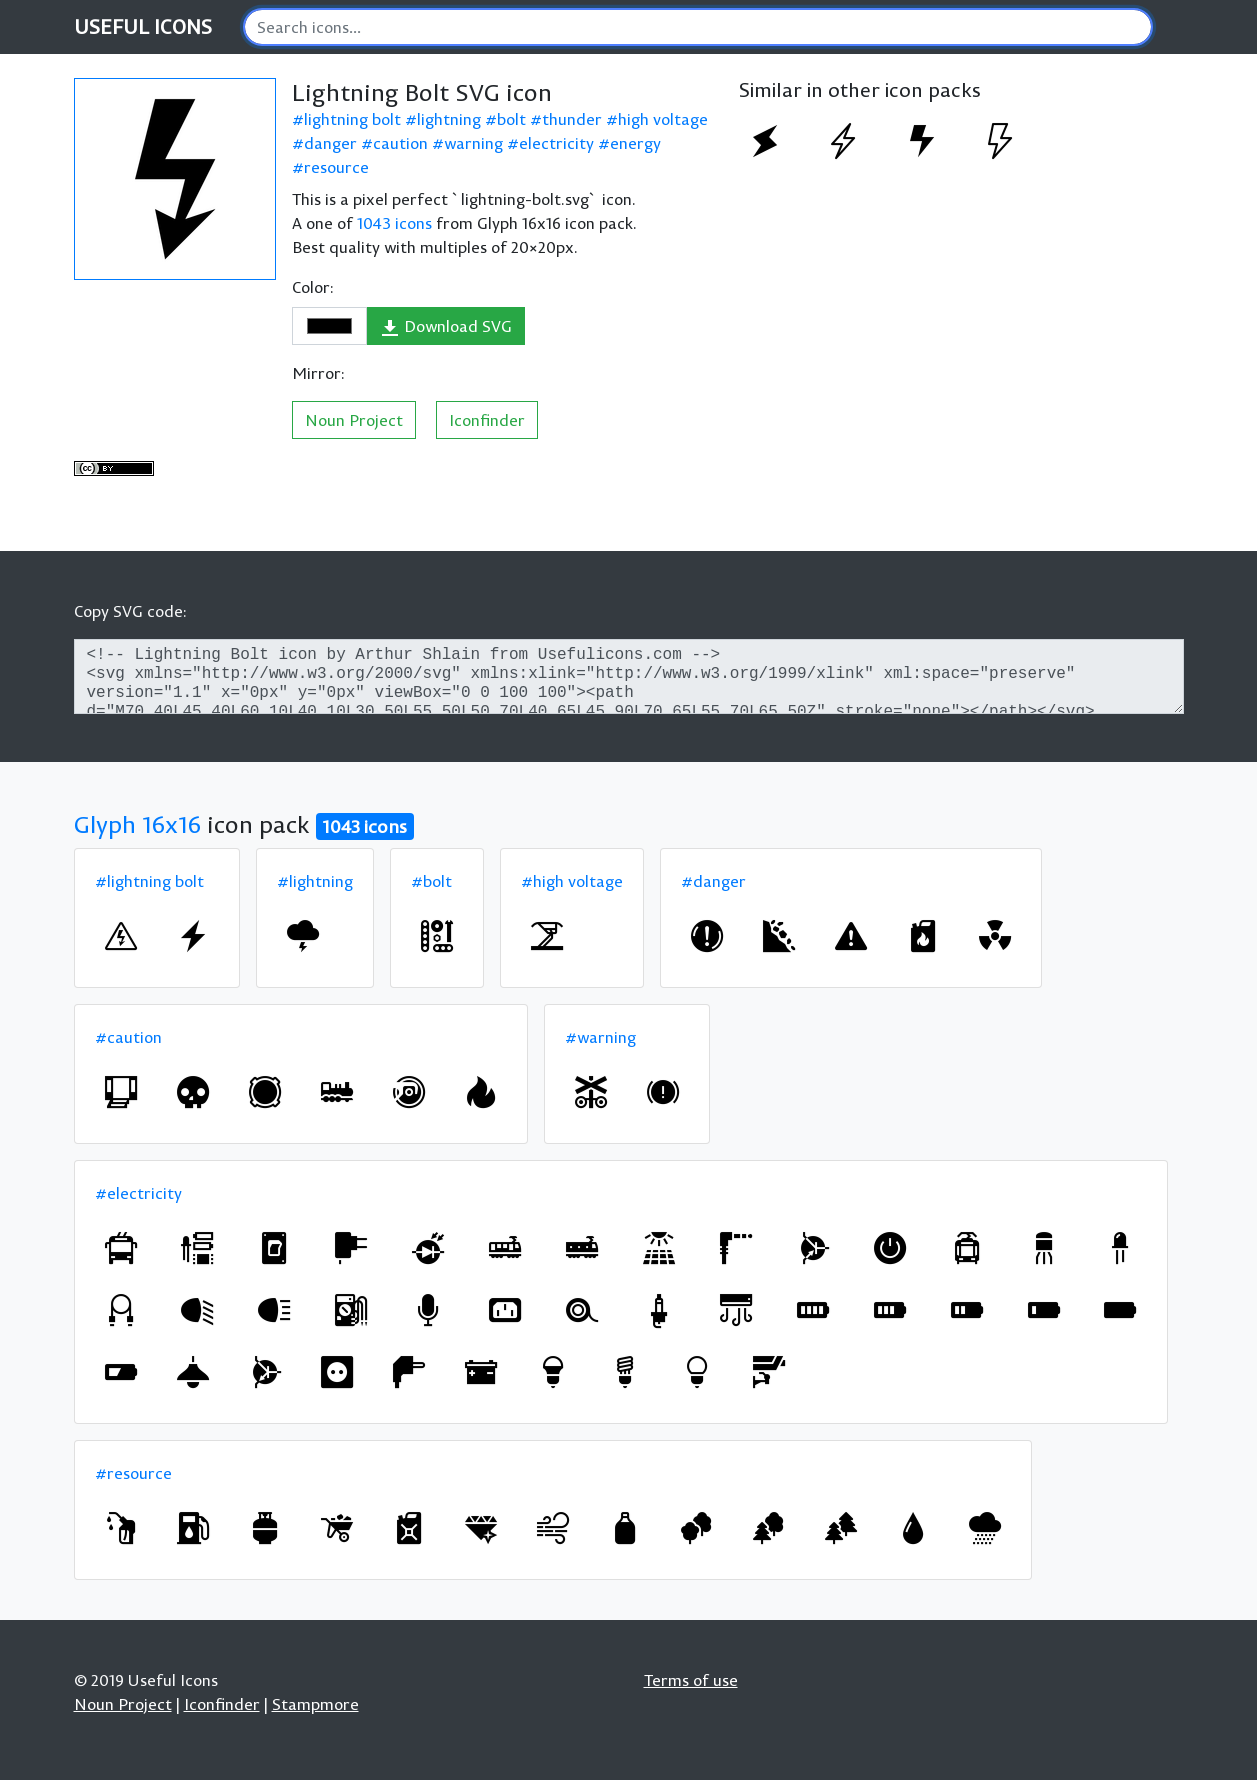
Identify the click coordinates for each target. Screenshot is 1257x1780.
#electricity (138, 1193)
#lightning (315, 881)
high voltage (663, 119)
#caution (128, 1037)
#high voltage (572, 881)
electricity (556, 143)
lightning (449, 119)
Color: (313, 287)
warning (473, 143)
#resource (133, 1473)
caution (400, 143)
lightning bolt (352, 119)
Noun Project (354, 420)
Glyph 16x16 (137, 824)
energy (635, 143)
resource (336, 167)
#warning (600, 1037)
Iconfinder (487, 420)
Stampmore (315, 1704)
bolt (511, 119)
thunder (572, 119)
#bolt (431, 881)
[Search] (698, 27)
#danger (713, 881)
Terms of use (691, 1680)
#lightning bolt (149, 881)
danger (330, 143)
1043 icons (394, 223)
